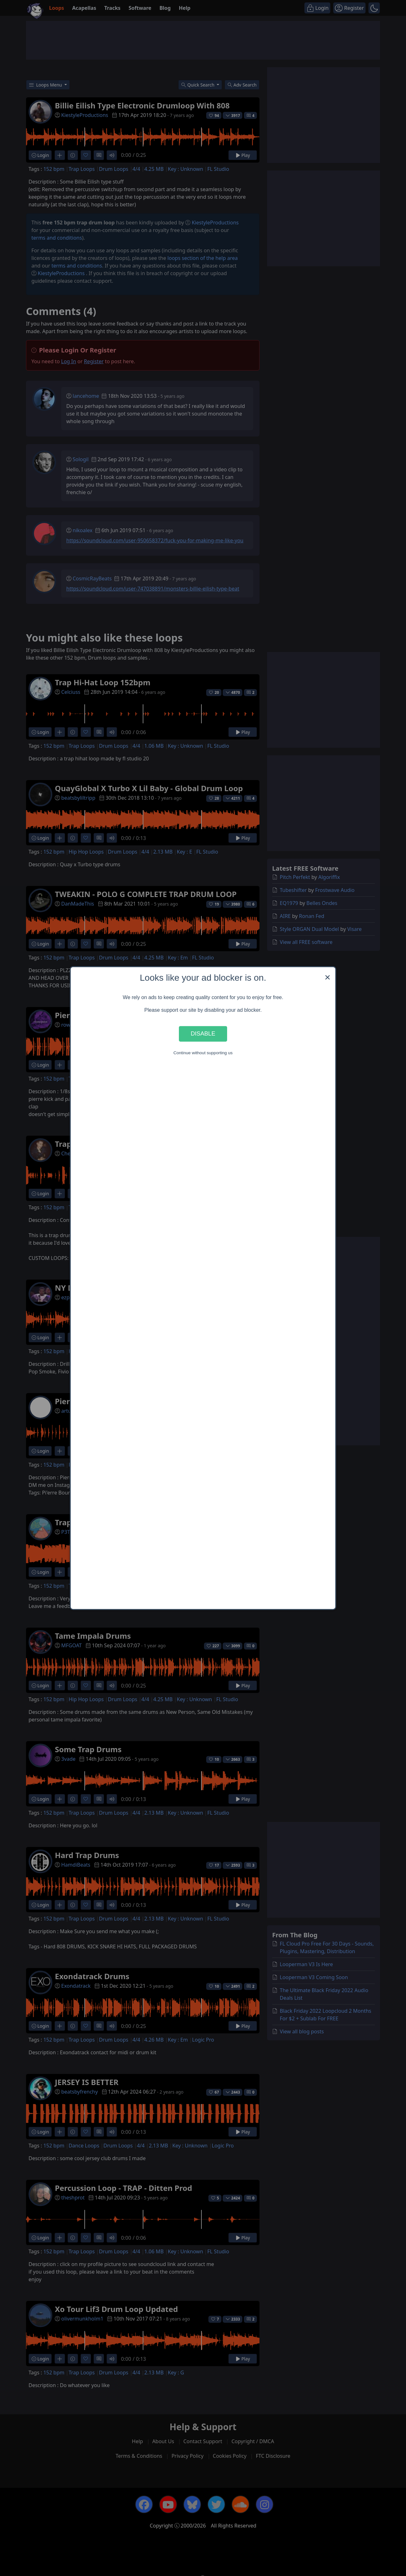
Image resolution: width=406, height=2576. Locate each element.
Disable (203, 1033)
